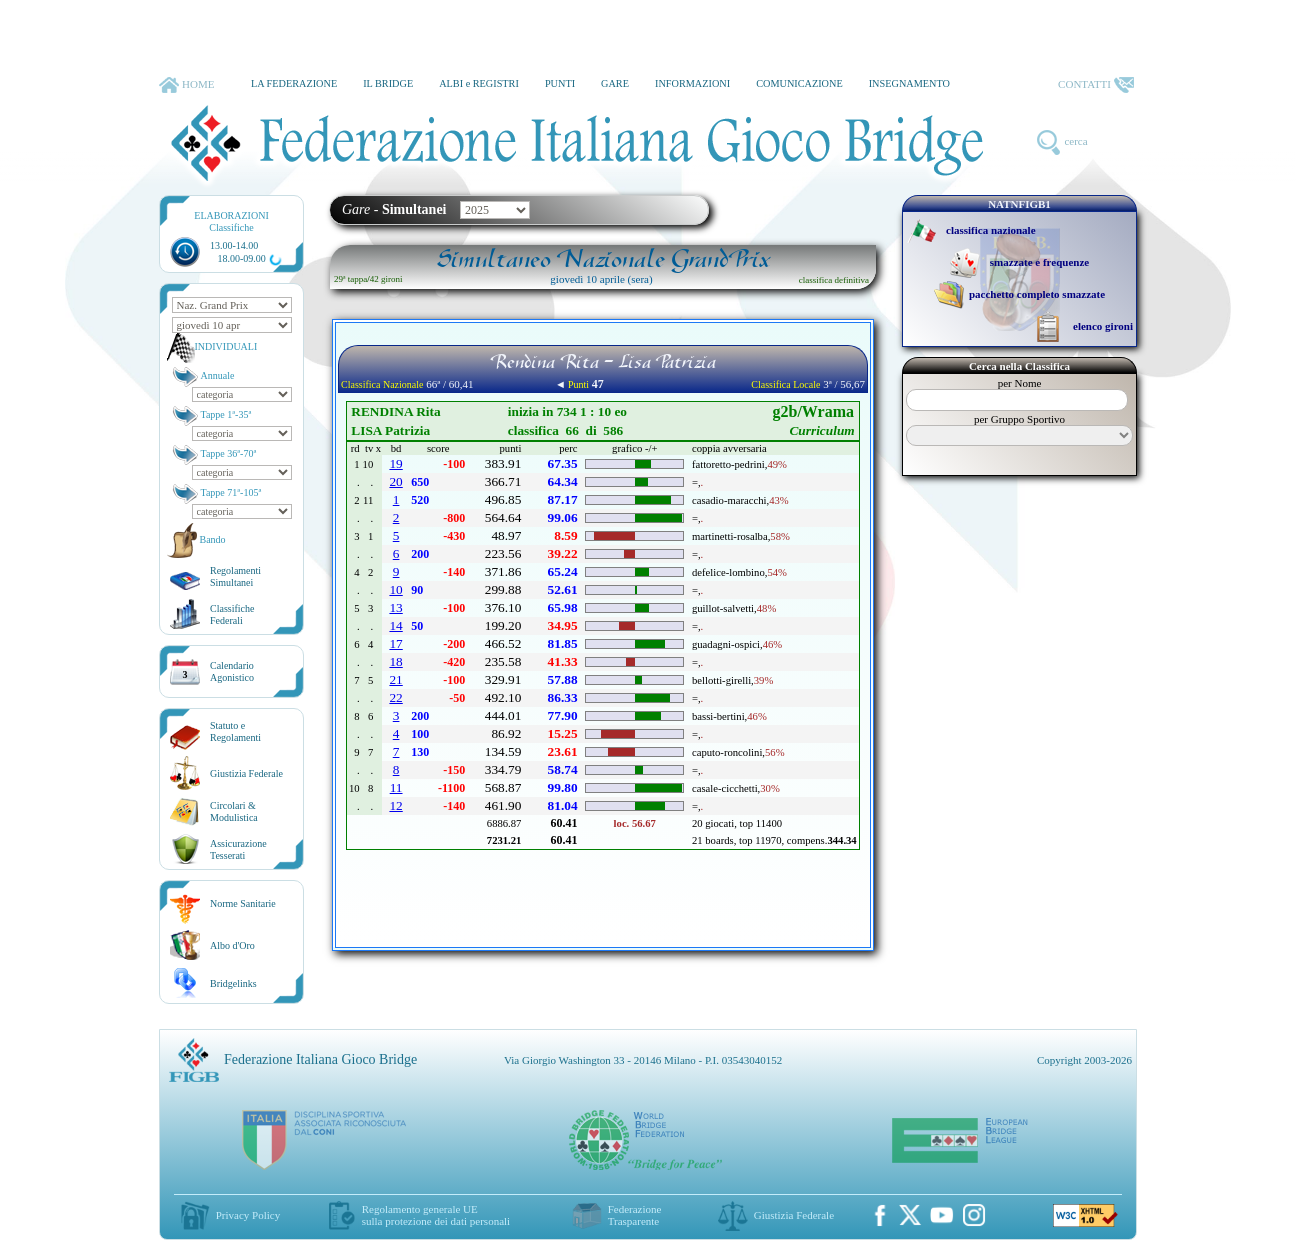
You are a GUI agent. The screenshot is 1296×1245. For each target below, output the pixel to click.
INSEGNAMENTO (909, 83)
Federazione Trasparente (635, 1215)
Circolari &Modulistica (234, 811)
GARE (615, 83)
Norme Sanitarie (243, 903)
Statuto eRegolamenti (235, 731)
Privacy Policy (248, 1215)
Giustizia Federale (246, 773)
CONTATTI (1096, 85)
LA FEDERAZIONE (294, 83)
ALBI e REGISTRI (479, 83)
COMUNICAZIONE (799, 83)
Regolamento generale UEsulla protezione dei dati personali (436, 1215)
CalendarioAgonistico (232, 671)
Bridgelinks (233, 983)
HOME (186, 85)
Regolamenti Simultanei (235, 576)
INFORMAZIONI (692, 83)
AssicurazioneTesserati (238, 849)
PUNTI (560, 83)
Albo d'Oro (232, 945)
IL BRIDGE (388, 83)
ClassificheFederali (232, 614)
